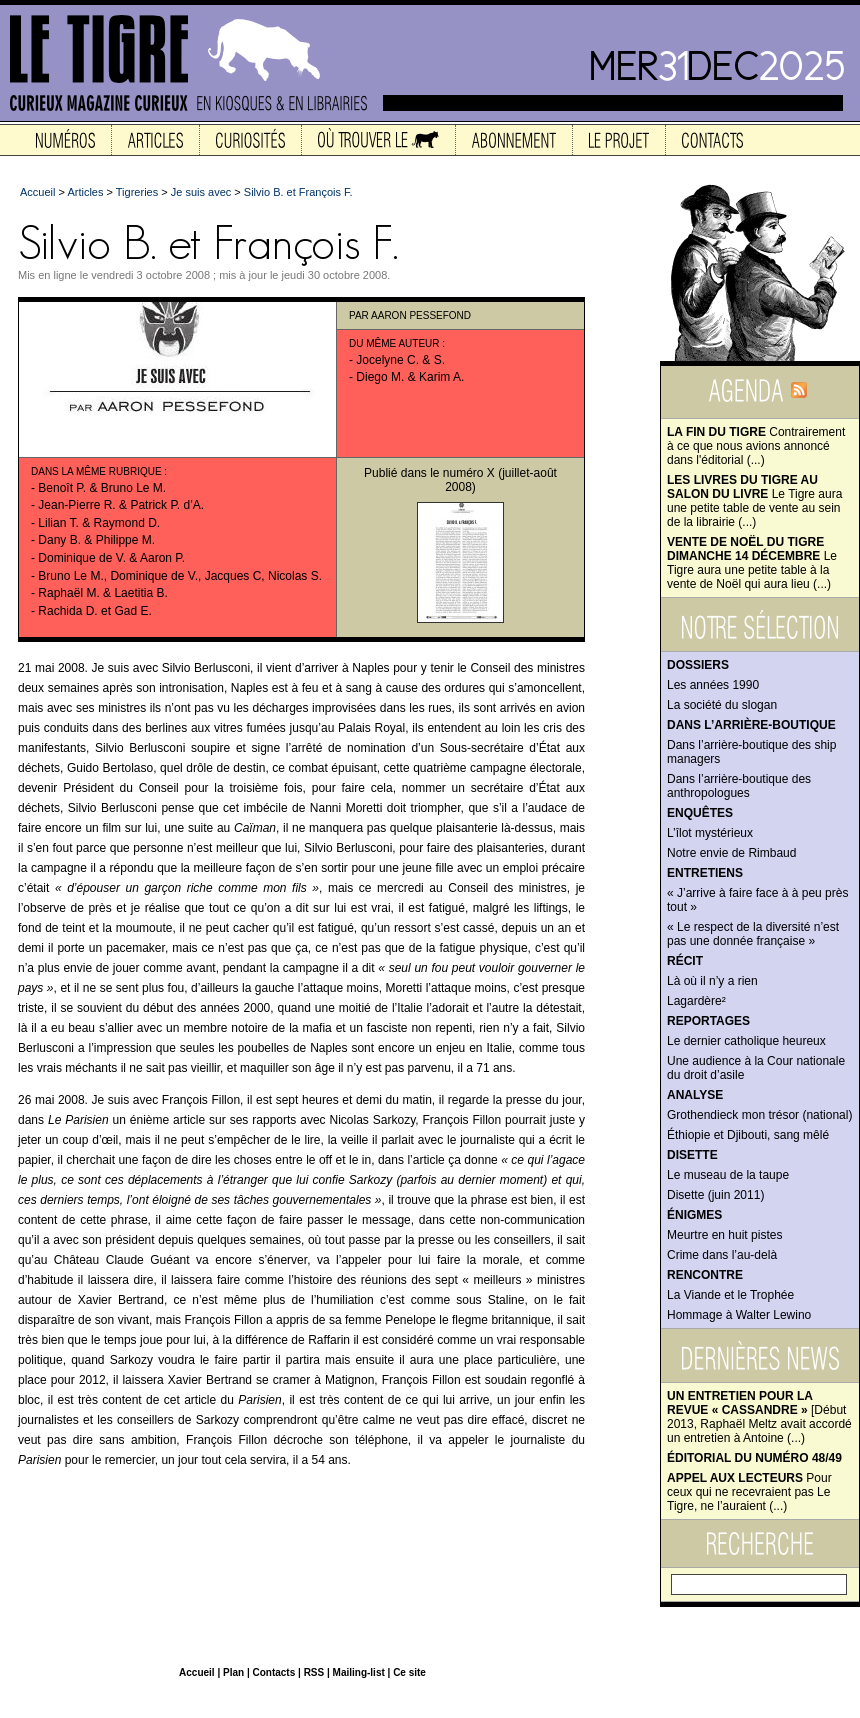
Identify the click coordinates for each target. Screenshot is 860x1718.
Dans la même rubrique (96, 471)
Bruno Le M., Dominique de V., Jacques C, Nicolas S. (180, 576)
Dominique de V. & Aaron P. (111, 558)
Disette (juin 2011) (715, 1195)
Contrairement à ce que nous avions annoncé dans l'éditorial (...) (756, 446)
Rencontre (705, 1275)
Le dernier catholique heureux (746, 1041)
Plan (233, 1672)
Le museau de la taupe (728, 1175)
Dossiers (698, 665)
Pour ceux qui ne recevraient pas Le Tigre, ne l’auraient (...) (749, 1492)
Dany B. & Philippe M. (96, 540)
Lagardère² (696, 1001)
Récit (685, 961)
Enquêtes (700, 813)
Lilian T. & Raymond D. (99, 523)
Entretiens (705, 873)
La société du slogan (722, 705)
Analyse (695, 1095)
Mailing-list (359, 1672)
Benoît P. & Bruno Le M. (102, 488)
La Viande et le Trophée (730, 1295)
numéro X (469, 473)
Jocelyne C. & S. (400, 360)
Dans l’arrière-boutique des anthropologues (739, 786)
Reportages (708, 1021)
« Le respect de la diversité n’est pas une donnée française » (753, 934)
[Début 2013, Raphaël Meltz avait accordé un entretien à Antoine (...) (759, 1417)
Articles (85, 192)
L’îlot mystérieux (710, 833)
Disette (692, 1155)
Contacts (273, 1672)
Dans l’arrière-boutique (751, 725)
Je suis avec (201, 192)
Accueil (37, 192)
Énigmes (694, 1215)
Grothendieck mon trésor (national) (759, 1115)
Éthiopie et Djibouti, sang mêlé (748, 1135)
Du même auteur (394, 343)
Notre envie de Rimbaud (731, 853)
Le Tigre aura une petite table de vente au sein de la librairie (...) (754, 501)
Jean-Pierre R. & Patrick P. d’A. (121, 505)
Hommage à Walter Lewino (739, 1315)
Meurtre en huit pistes (724, 1235)
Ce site (409, 1672)
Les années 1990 (713, 685)
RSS (314, 1672)
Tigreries (137, 192)
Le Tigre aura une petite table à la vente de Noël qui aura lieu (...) (752, 563)
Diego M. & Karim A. (410, 377)
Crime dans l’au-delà (722, 1255)
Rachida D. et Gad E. (94, 611)
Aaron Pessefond (421, 315)
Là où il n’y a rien (712, 981)
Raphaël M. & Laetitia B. (102, 593)
